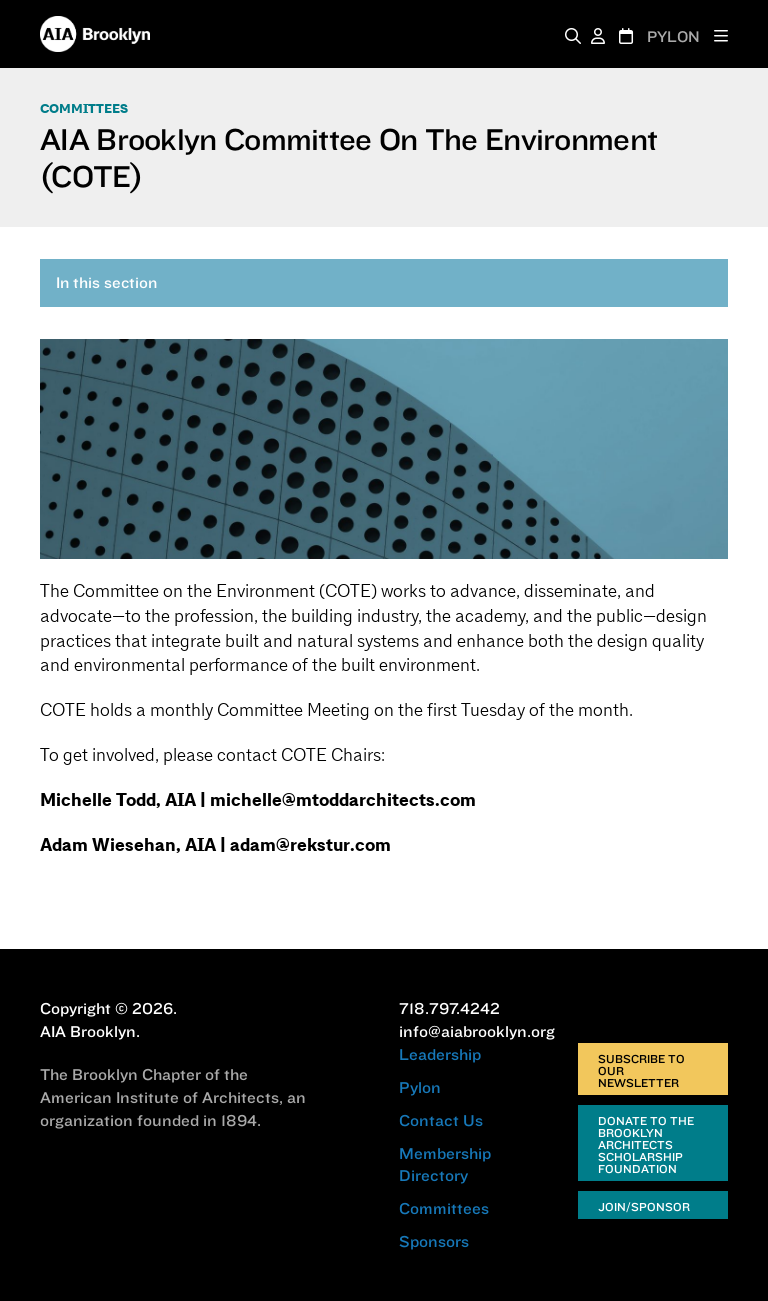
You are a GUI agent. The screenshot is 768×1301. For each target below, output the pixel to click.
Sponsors (434, 1241)
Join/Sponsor (644, 1206)
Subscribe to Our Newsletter (641, 1070)
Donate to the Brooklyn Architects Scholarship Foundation (646, 1144)
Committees (84, 109)
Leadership (440, 1054)
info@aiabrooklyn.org (477, 1031)
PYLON (673, 36)
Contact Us (441, 1120)
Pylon (420, 1087)
